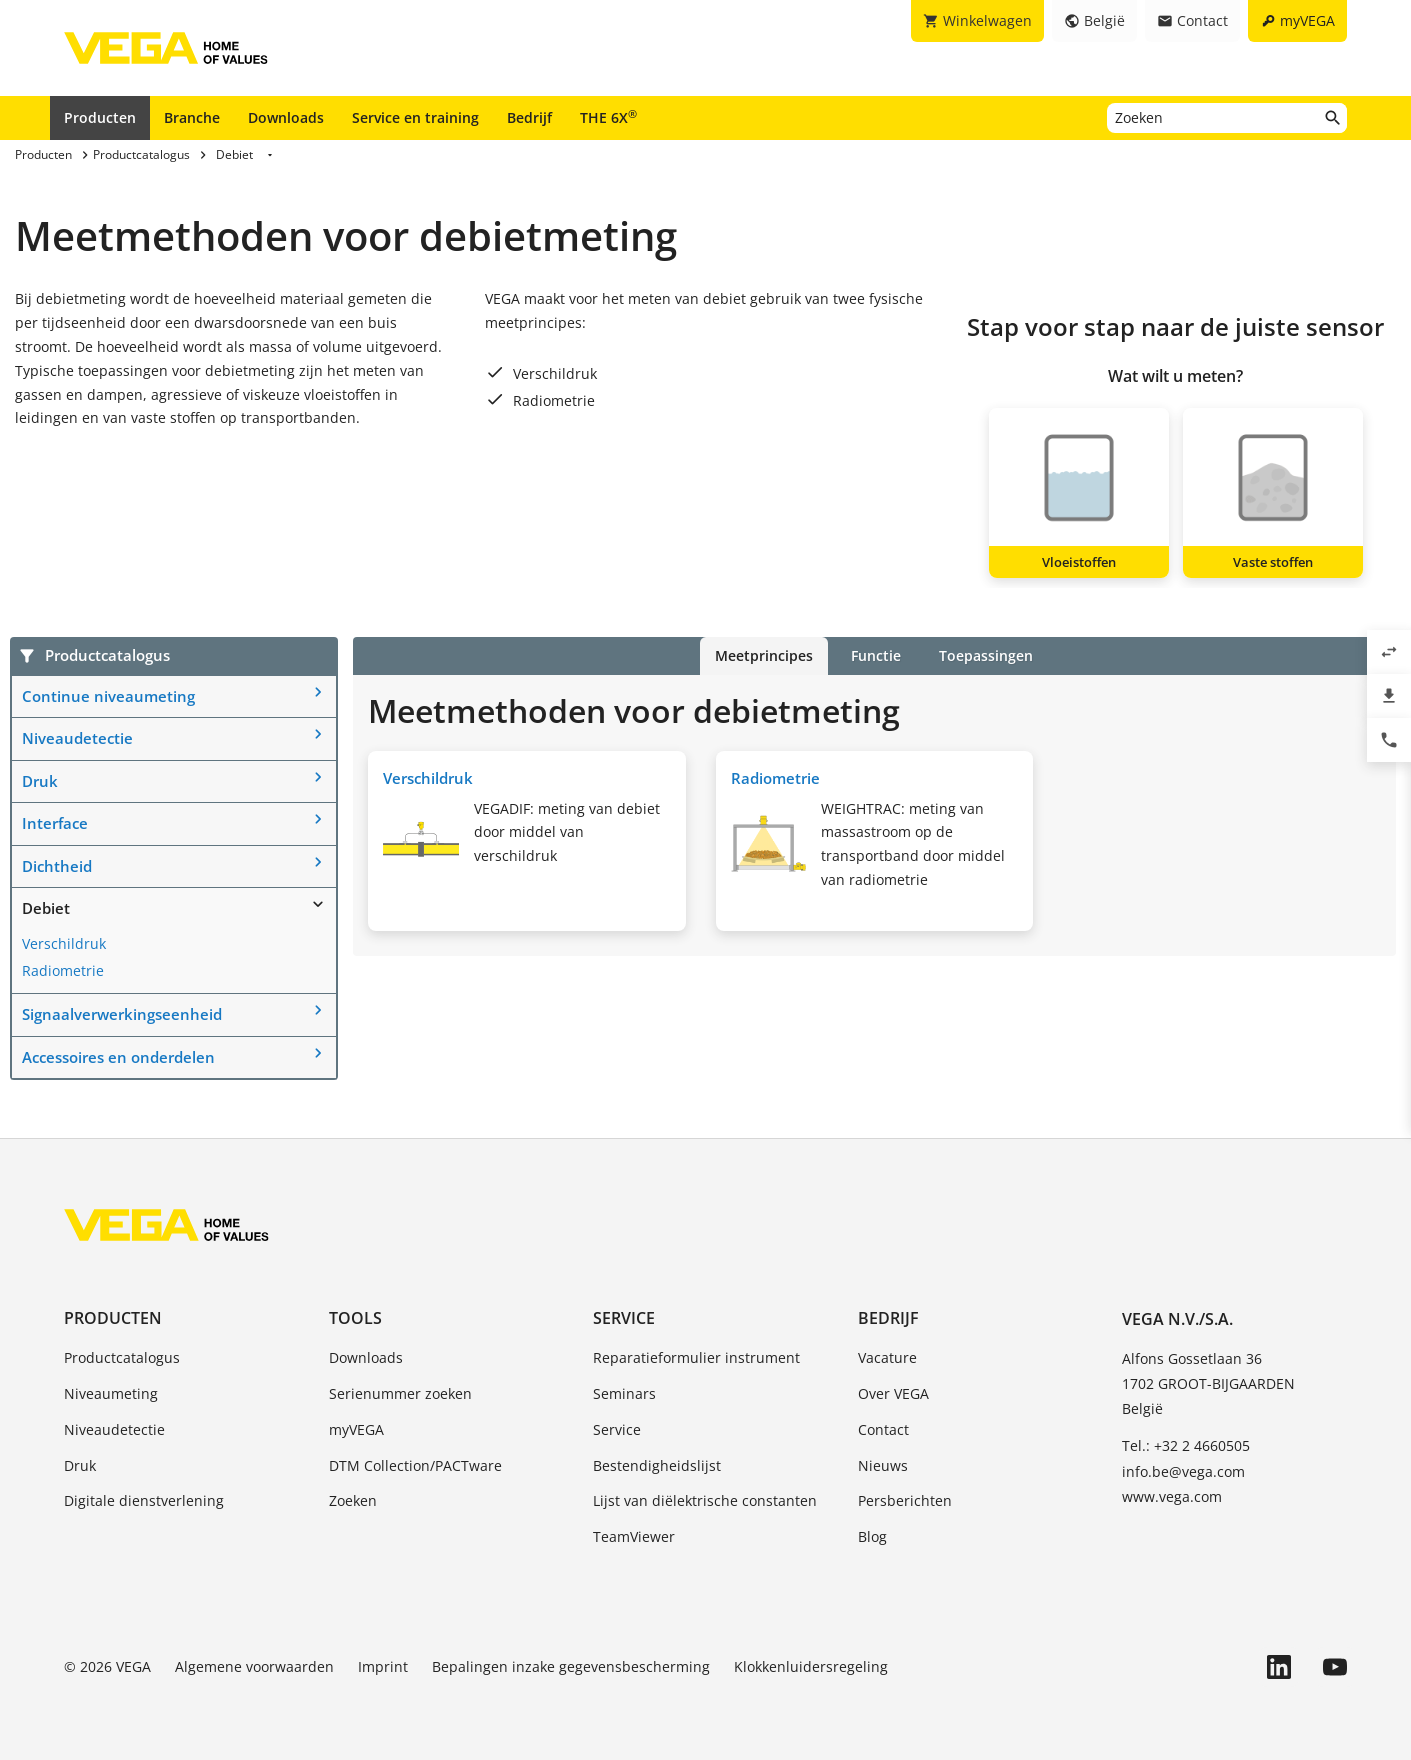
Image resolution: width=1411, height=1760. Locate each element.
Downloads (286, 117)
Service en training (415, 117)
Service (624, 1318)
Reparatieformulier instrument (696, 1357)
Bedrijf (529, 117)
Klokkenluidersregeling (811, 1666)
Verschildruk (64, 943)
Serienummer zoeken (400, 1393)
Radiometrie (63, 970)
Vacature (887, 1357)
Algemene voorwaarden (254, 1666)
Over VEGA (893, 1393)
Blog (872, 1536)
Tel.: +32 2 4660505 (1186, 1445)
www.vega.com (1172, 1496)
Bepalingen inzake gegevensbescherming (571, 1666)
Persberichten (905, 1500)
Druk (40, 781)
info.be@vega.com (1183, 1471)
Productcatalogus (122, 1357)
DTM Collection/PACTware (415, 1465)
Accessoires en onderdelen (118, 1057)
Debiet (46, 908)
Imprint (383, 1666)
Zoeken (353, 1500)
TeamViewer (634, 1536)
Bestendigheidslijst (657, 1465)
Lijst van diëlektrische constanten (705, 1500)
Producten (100, 117)
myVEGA (356, 1429)
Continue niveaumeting (108, 696)
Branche (192, 117)
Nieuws (883, 1465)
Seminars (624, 1393)
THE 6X (608, 117)
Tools (355, 1318)
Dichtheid (57, 866)
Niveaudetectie (77, 738)
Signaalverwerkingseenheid (122, 1014)
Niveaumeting (111, 1393)
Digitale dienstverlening (144, 1500)
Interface (55, 823)
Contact (883, 1429)
